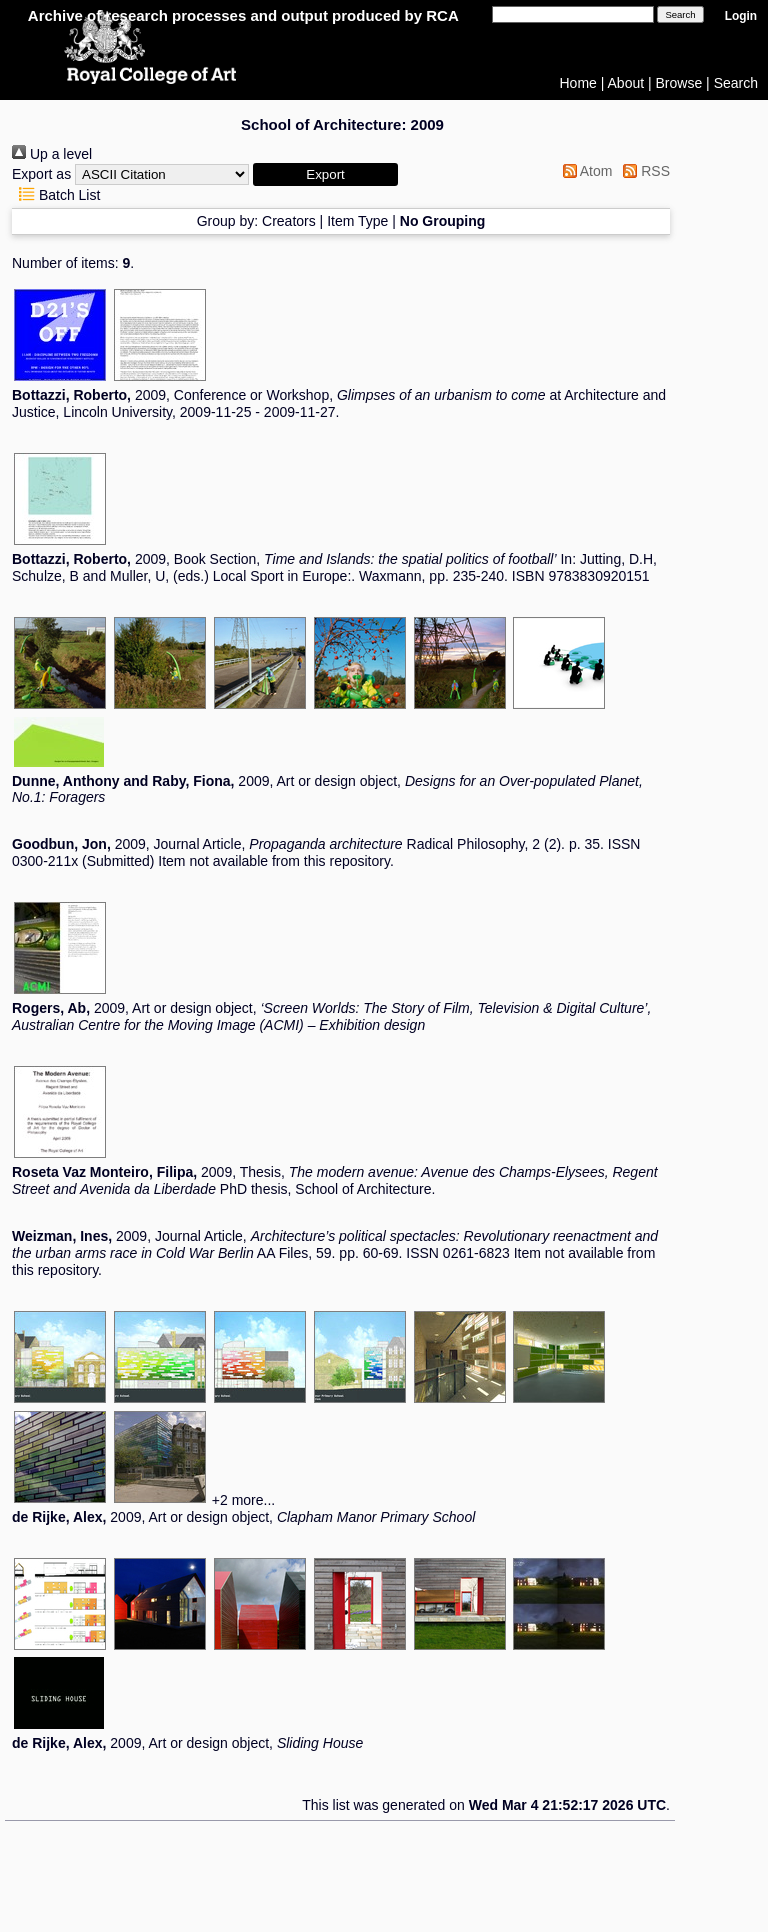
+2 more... (243, 1500)
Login (741, 16)
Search (736, 83)
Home (578, 83)
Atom (584, 171)
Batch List (56, 195)
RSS (643, 171)
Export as (41, 174)
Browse (679, 83)
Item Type (357, 221)
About (626, 83)
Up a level (52, 154)
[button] (325, 174)
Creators (289, 221)
